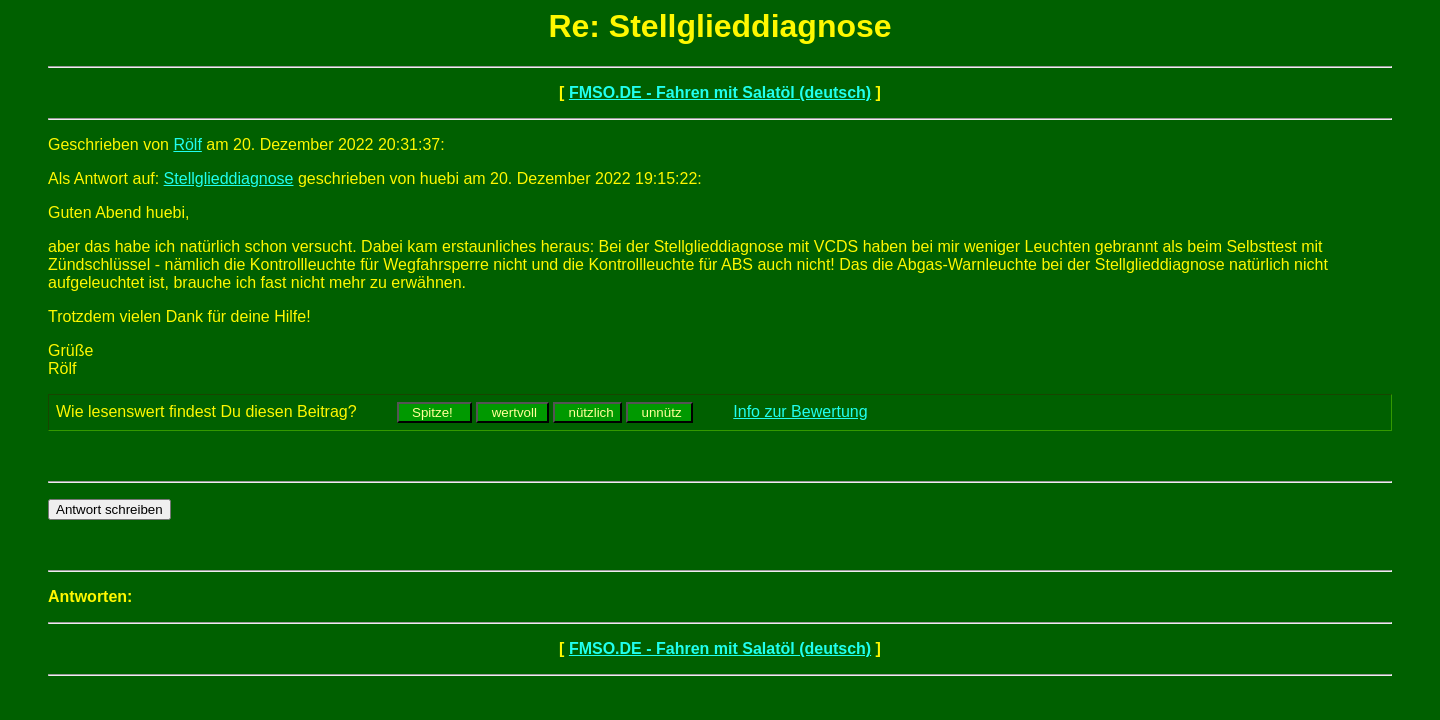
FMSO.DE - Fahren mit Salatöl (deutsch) (720, 92)
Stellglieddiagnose (229, 178)
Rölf (187, 144)
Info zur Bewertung (800, 411)
